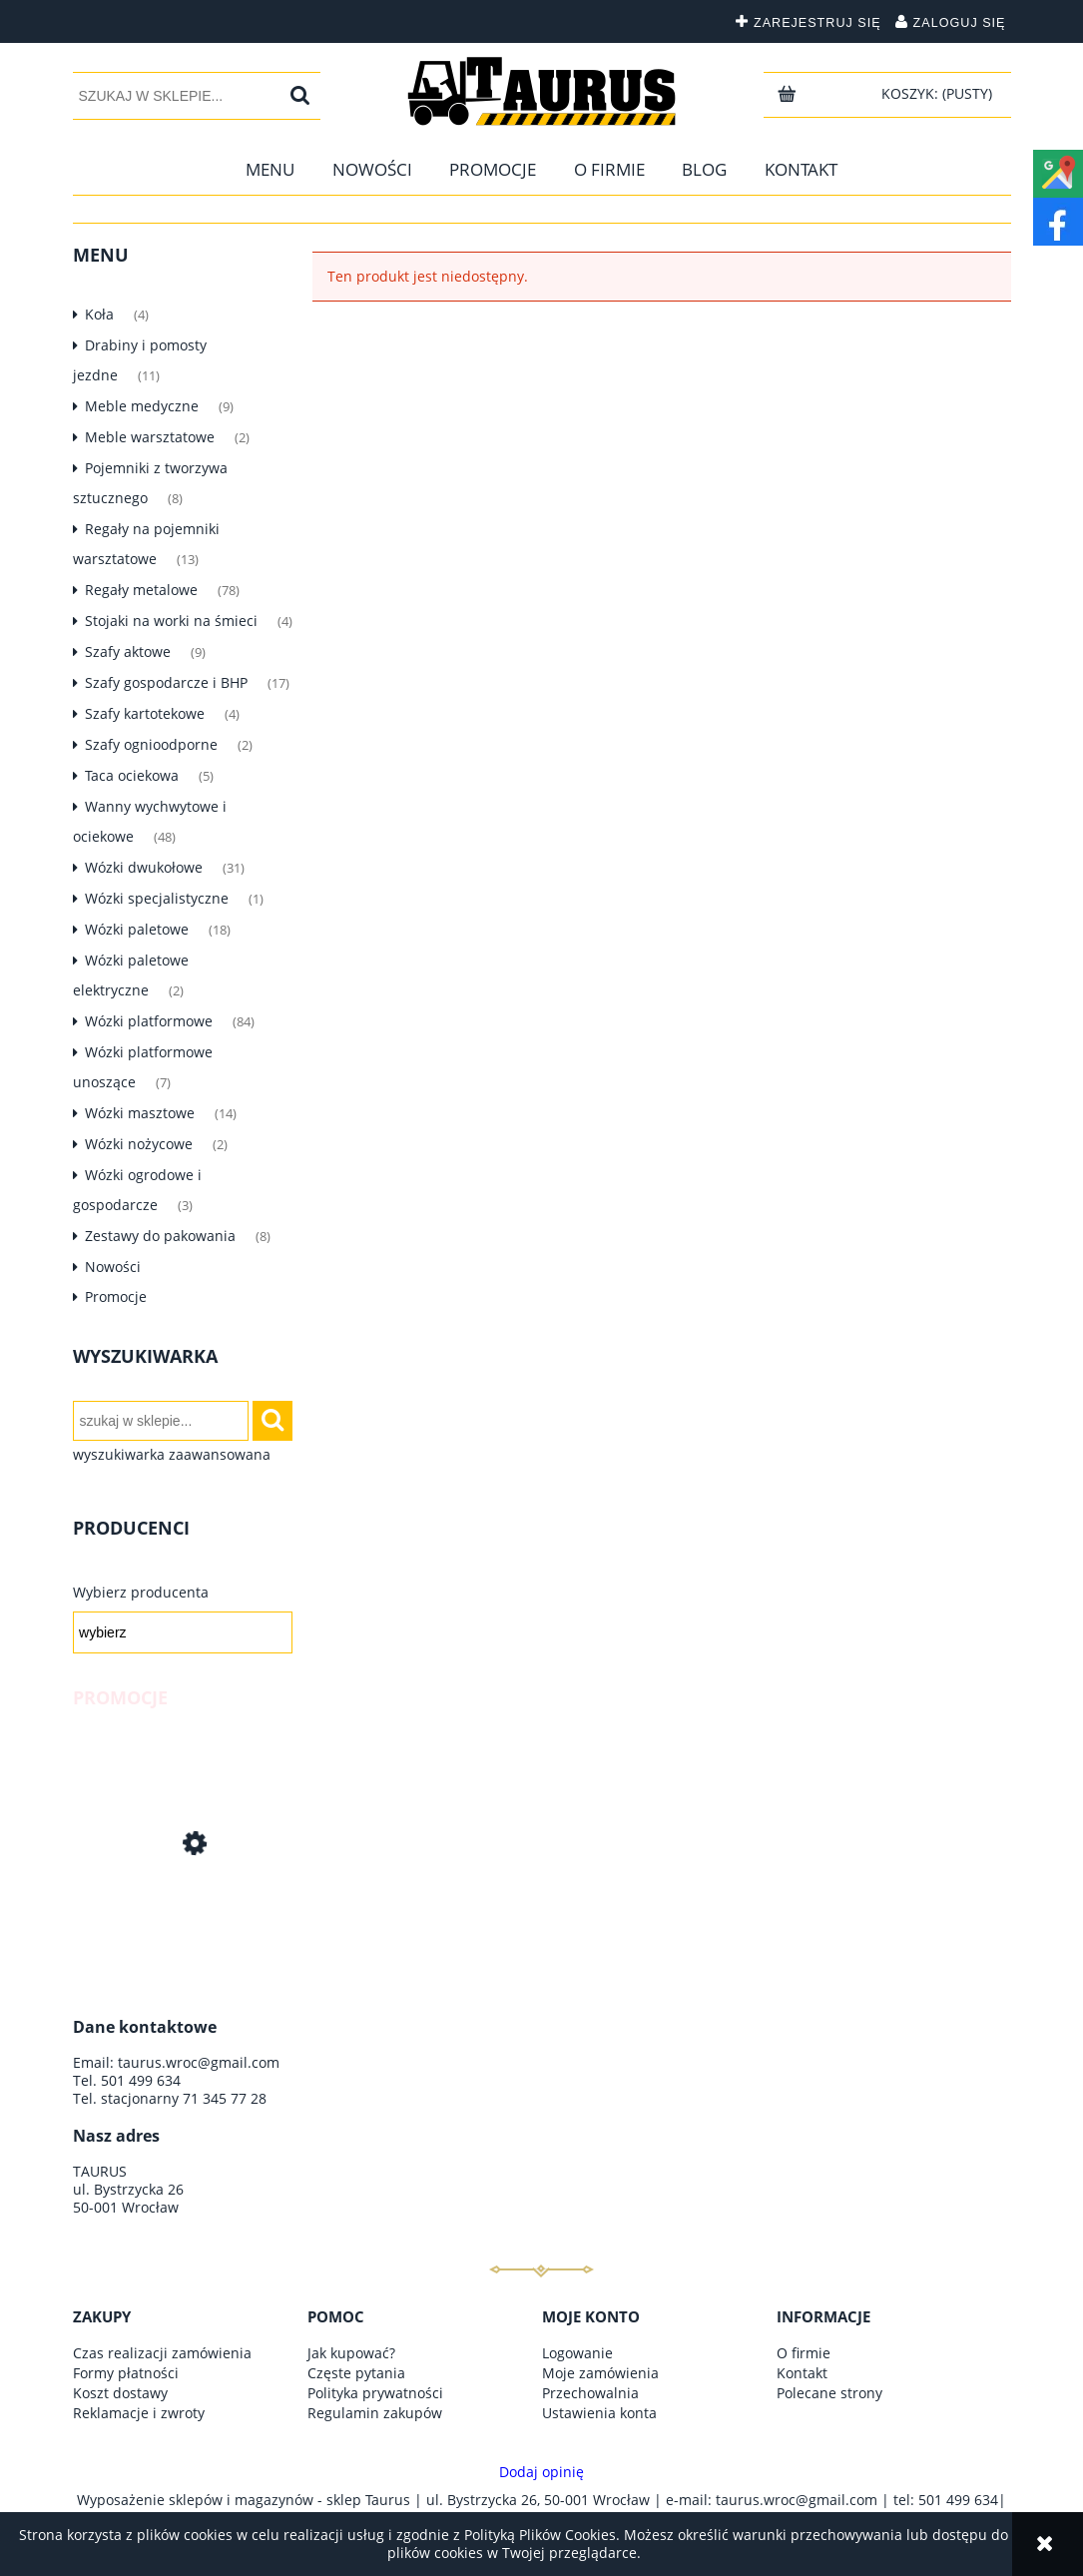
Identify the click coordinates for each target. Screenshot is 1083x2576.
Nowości (113, 1266)
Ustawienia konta (599, 2412)
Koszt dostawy (120, 2392)
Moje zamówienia (600, 2372)
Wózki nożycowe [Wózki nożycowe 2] (139, 1143)
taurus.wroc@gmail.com (198, 2062)
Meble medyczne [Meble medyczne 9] (142, 405)
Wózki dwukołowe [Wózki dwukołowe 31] (144, 867)
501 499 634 (141, 2080)
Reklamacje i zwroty (139, 2412)
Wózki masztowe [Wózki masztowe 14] (140, 1112)
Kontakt (802, 2372)
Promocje (116, 1296)
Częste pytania (356, 2372)
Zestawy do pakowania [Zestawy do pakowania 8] (160, 1235)
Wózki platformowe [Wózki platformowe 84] (149, 1020)
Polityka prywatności (375, 2392)
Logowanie (577, 2352)
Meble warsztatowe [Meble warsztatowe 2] (150, 436)
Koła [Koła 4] (99, 314)
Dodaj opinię (541, 2472)
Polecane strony (829, 2392)
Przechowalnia (590, 2392)
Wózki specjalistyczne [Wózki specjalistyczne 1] (157, 898)
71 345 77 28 (225, 2098)
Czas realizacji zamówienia (162, 2352)
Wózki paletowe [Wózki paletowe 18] (137, 929)
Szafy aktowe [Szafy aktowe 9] (128, 651)
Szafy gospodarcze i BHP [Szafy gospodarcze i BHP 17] (166, 682)
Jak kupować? (351, 2352)
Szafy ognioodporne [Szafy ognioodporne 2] (151, 744)
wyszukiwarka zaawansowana (172, 1455)
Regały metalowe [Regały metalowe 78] (141, 589)
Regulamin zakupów (374, 2412)
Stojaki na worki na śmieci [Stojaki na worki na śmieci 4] (171, 620)
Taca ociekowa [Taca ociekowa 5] (132, 775)
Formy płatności (126, 2372)
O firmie (803, 2352)
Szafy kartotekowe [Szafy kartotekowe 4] (145, 713)
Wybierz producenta (141, 1593)
